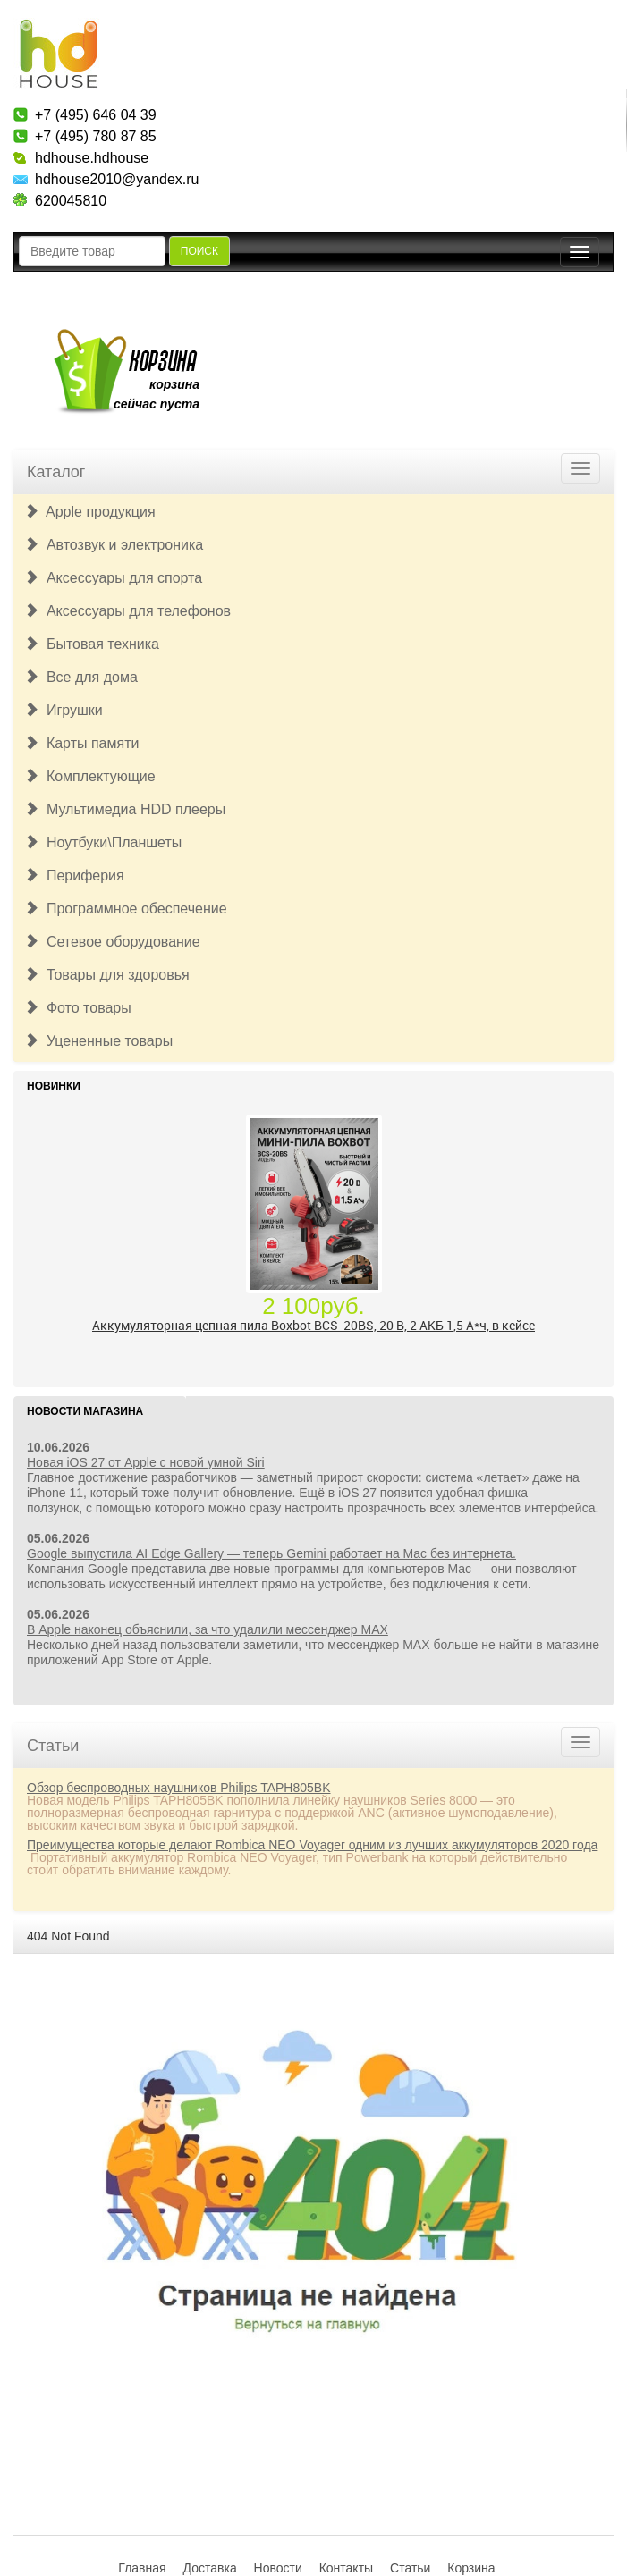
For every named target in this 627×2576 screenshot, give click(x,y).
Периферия (74, 875)
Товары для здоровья (107, 974)
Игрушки (63, 710)
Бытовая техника (91, 644)
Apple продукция (90, 511)
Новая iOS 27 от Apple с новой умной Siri (146, 1462)
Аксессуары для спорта (113, 577)
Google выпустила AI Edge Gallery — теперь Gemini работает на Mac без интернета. (271, 1553)
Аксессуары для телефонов (127, 611)
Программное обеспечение (125, 908)
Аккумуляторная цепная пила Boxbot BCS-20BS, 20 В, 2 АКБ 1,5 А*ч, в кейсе (313, 1325)
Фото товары (77, 1007)
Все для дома (81, 677)
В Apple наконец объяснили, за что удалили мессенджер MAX (207, 1629)
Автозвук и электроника (113, 544)
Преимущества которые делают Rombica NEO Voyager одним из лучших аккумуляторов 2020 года (312, 1845)
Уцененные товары (98, 1040)
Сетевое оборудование (112, 941)
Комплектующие (90, 776)
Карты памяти (81, 743)
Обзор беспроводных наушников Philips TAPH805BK (179, 1787)
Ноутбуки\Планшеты (103, 842)
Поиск (199, 251)
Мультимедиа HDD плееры (124, 809)
